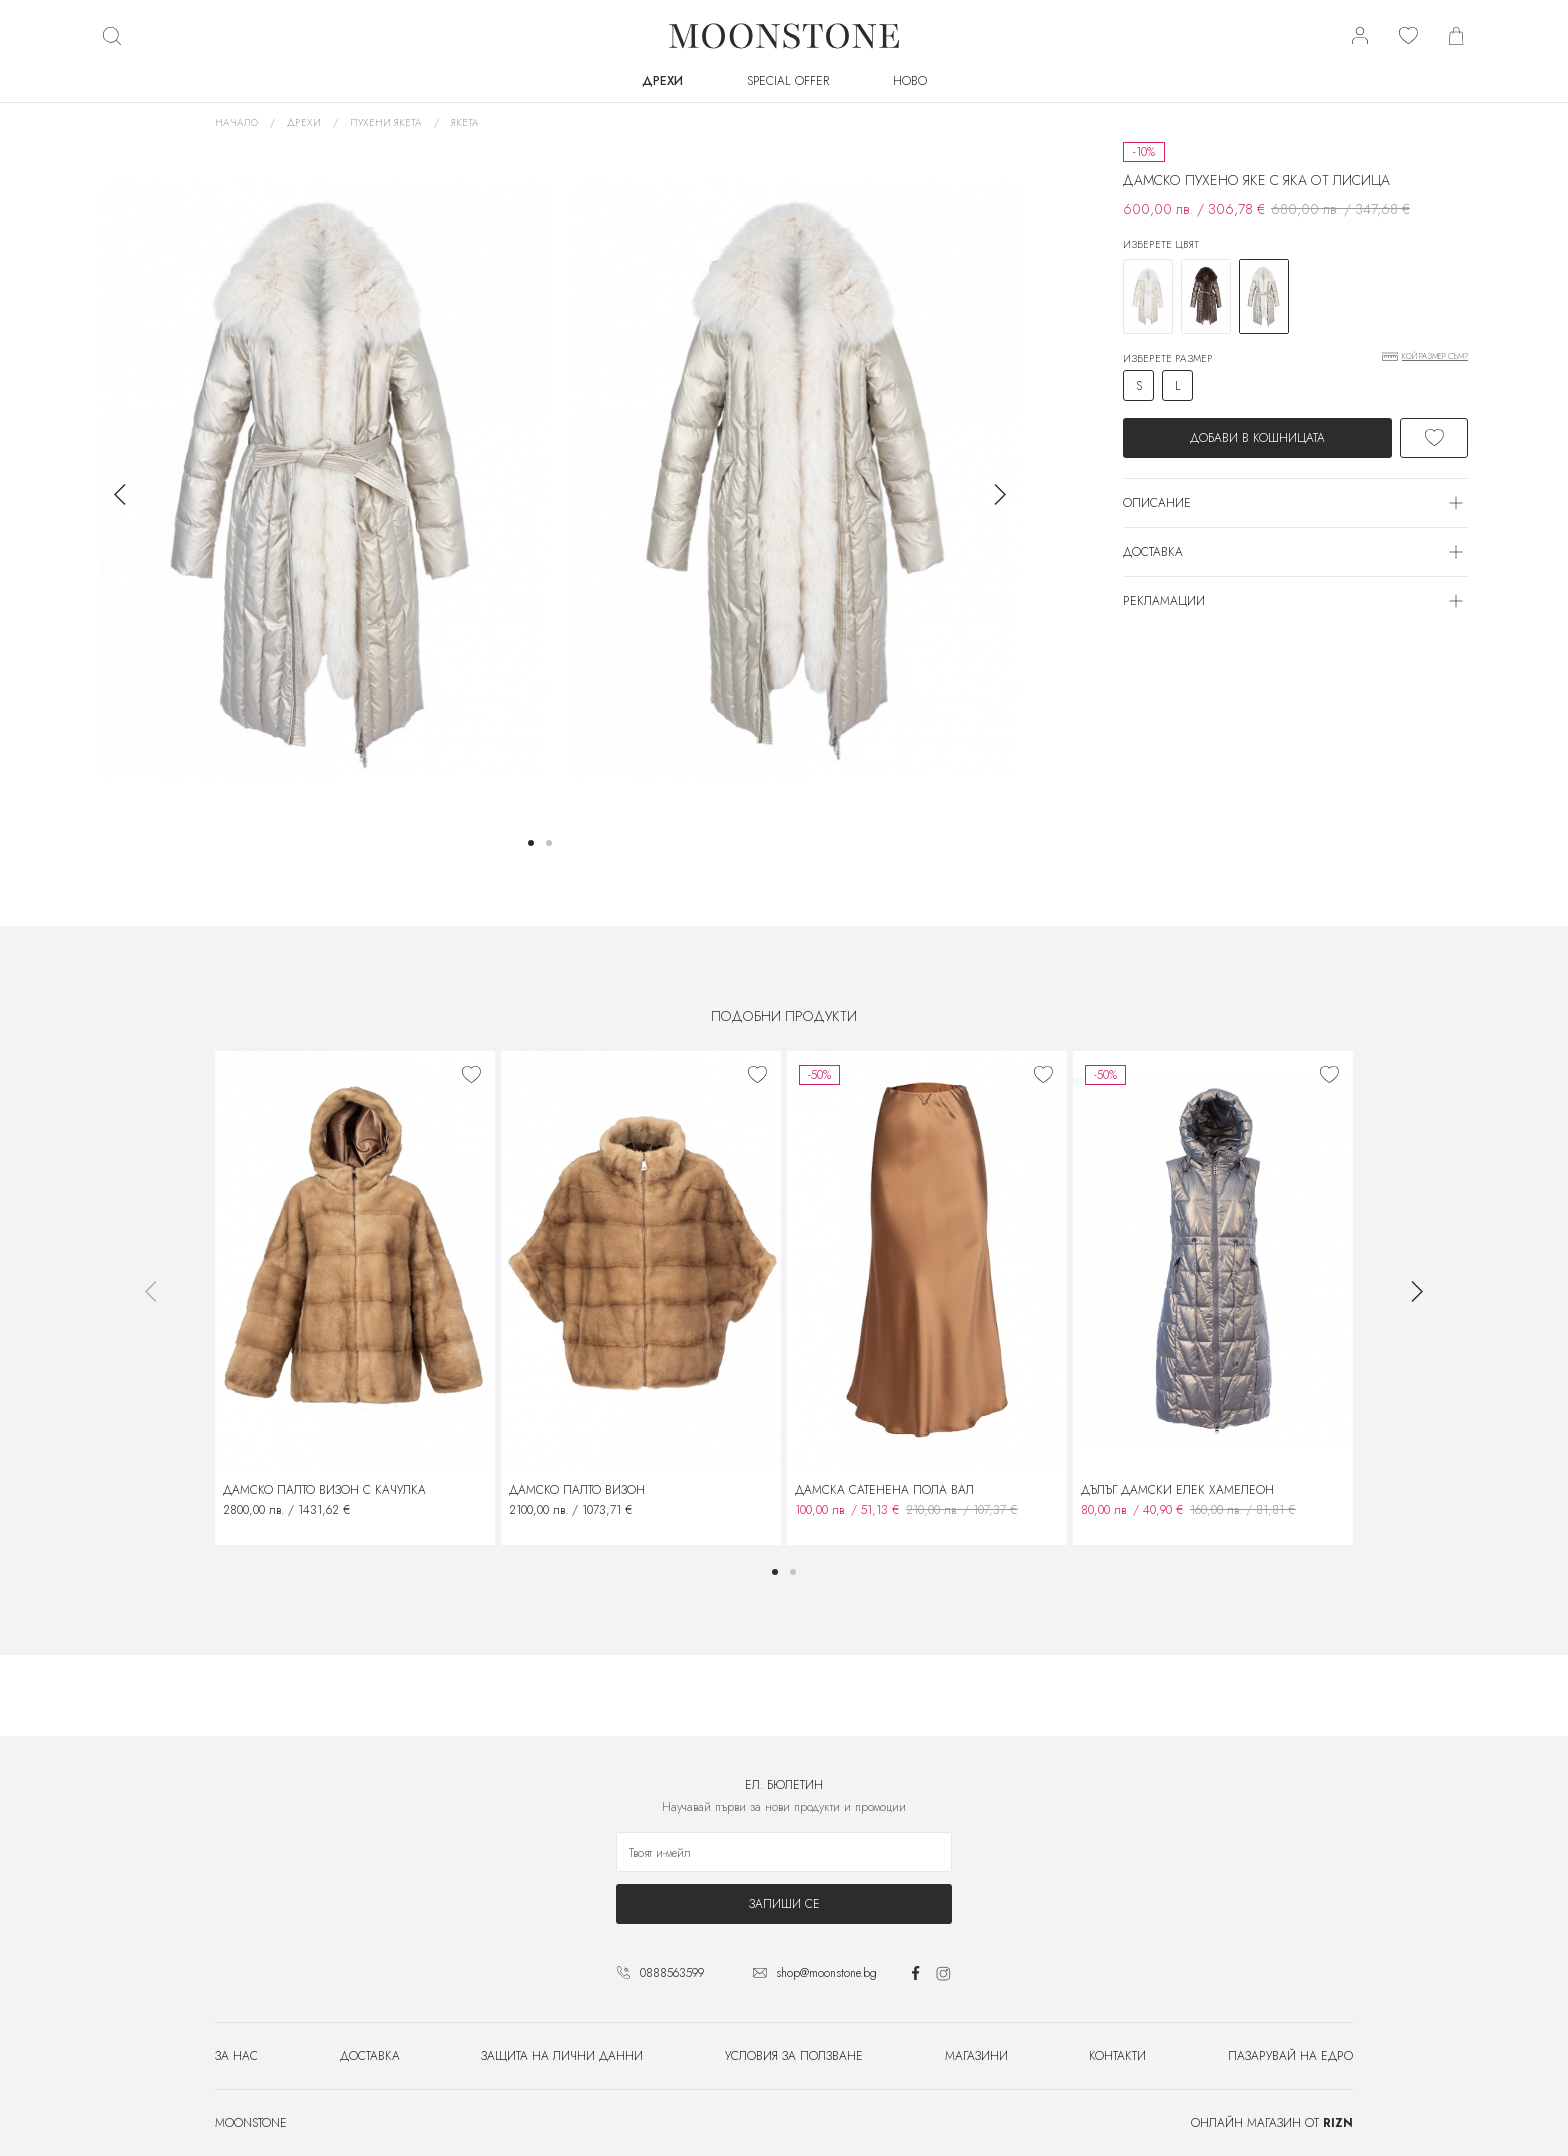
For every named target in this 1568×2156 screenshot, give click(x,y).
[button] (531, 843)
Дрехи (662, 81)
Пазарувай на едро (1290, 2056)
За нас (236, 2056)
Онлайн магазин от (1272, 2123)
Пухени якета (386, 122)
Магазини (976, 2056)
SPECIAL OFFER (788, 81)
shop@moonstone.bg (826, 1973)
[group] (324, 479)
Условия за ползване (794, 2056)
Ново (910, 81)
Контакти (1117, 2056)
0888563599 (672, 1973)
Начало (236, 122)
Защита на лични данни (562, 2056)
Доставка (370, 2056)
